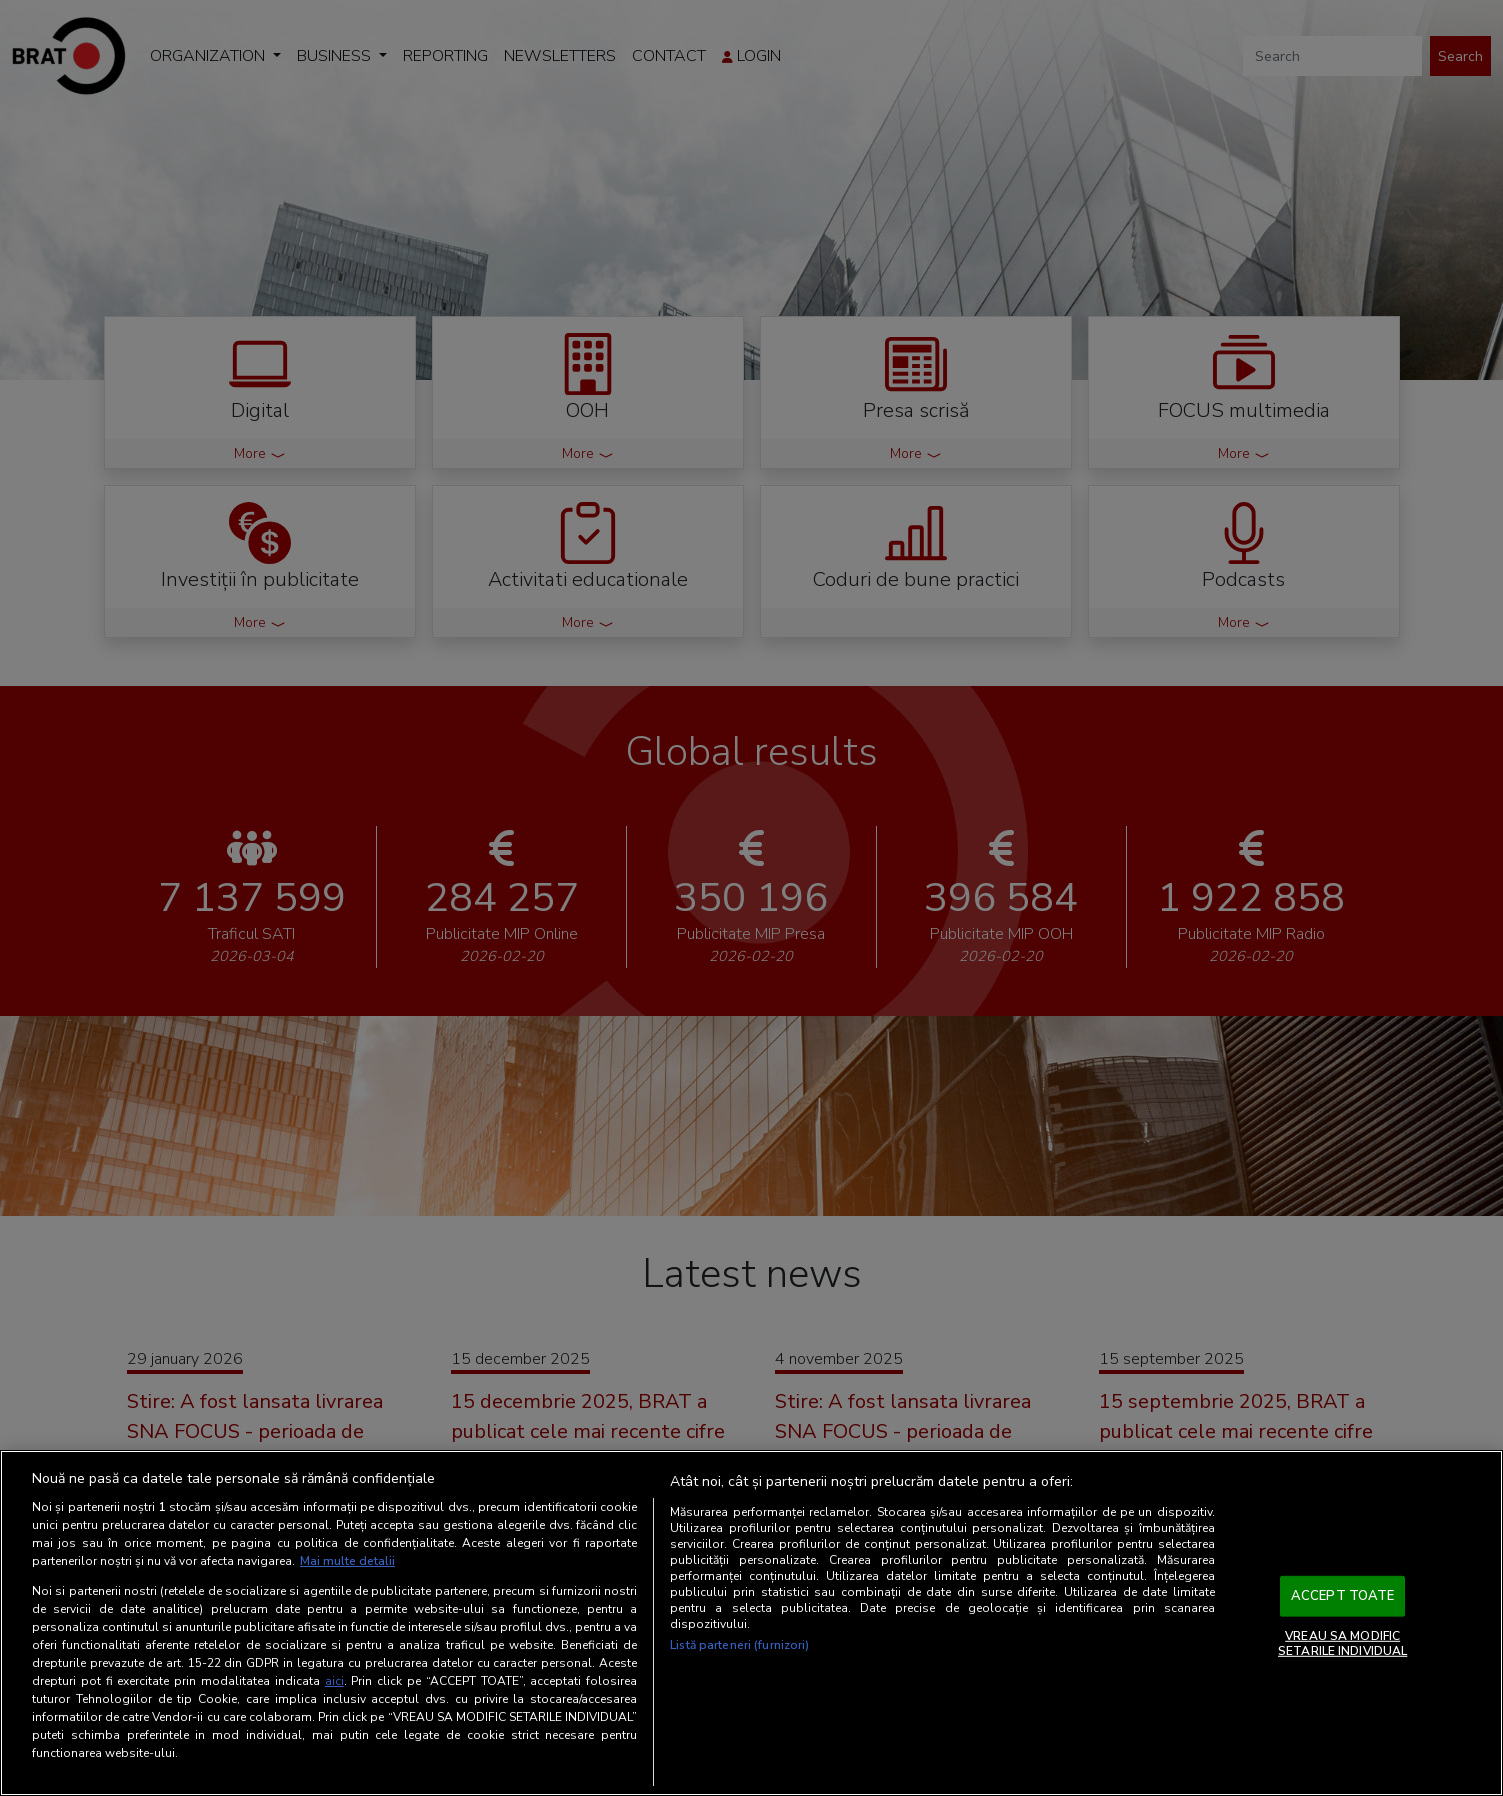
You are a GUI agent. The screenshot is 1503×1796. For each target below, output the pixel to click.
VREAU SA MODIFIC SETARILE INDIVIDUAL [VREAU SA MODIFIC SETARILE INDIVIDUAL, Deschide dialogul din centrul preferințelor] (1342, 1643)
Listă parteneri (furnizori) (739, 1645)
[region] (751, 1623)
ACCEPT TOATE (1343, 1596)
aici (334, 1681)
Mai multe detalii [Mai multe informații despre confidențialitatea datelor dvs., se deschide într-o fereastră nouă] (347, 1561)
